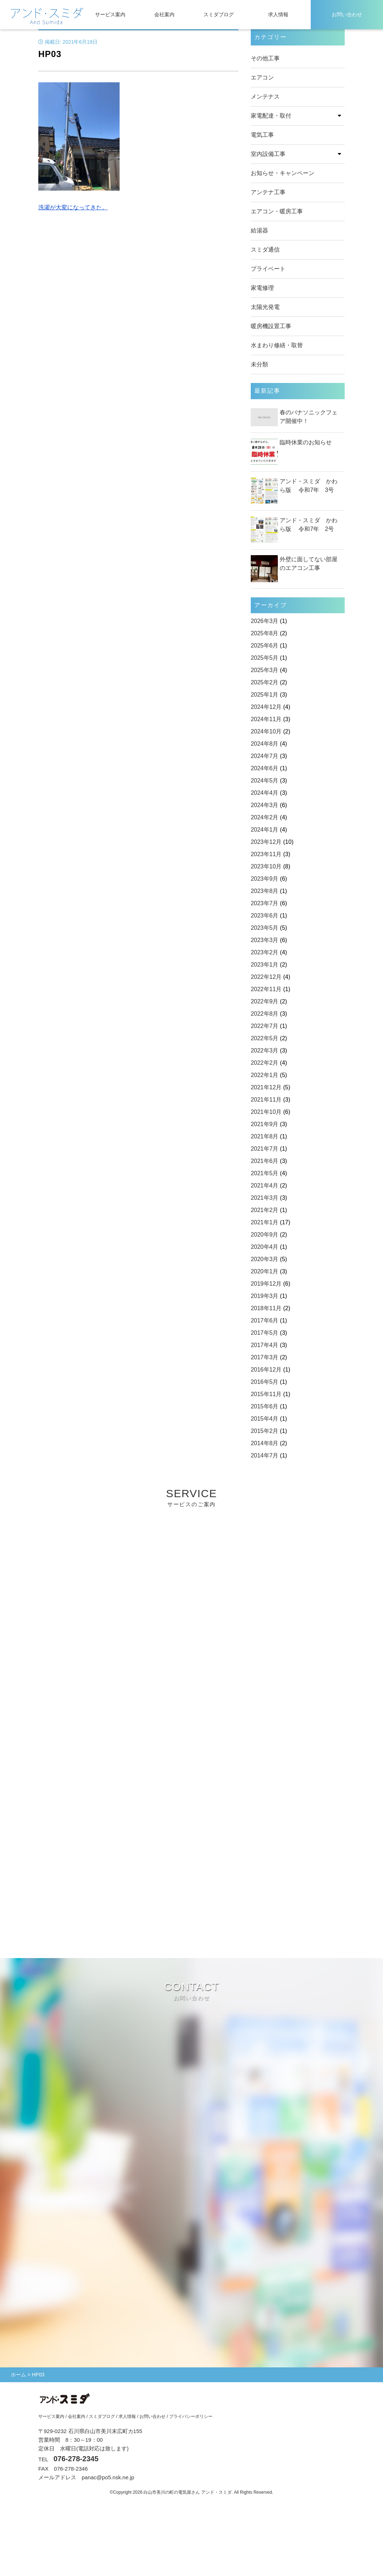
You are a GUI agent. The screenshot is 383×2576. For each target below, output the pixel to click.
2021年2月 (265, 1210)
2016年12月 (266, 1370)
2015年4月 (265, 1419)
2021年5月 (265, 1173)
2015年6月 (265, 1406)
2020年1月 (265, 1271)
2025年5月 (265, 658)
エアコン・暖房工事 (277, 211)
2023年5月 (265, 928)
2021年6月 (265, 1161)
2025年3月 (265, 670)
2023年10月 (266, 866)
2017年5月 (265, 1333)
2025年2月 (265, 682)
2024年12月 (266, 707)
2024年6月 (265, 768)
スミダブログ (218, 14)
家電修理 (262, 288)
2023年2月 (265, 952)
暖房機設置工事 (271, 326)
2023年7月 (265, 903)
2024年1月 (265, 830)
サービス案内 (110, 14)
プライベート (268, 269)
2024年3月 (265, 805)
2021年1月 (265, 1222)
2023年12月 (266, 842)
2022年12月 (266, 977)
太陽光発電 (265, 307)
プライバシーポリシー (190, 2416)
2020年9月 (265, 1235)
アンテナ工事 (268, 192)
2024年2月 (265, 817)
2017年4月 (265, 1345)
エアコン (262, 77)
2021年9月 (265, 1124)
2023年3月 (265, 940)
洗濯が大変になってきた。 (73, 207)
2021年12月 (266, 1087)
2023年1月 (265, 965)
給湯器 (259, 230)
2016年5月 (265, 1382)
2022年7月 (265, 1026)
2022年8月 (265, 1014)
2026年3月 (265, 621)
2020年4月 (265, 1247)
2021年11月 (266, 1100)
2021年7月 (265, 1149)
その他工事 (265, 58)
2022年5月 (265, 1038)
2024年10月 (266, 731)
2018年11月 (266, 1308)
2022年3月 (265, 1050)
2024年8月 (265, 744)
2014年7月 (265, 1455)
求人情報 (278, 14)
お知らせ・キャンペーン (282, 173)
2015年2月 (265, 1431)
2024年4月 (265, 793)
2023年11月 (266, 854)
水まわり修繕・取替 (277, 345)
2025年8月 (265, 633)
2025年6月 (265, 645)
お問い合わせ (347, 14)
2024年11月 (266, 719)
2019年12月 (266, 1284)
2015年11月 (266, 1394)
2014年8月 (265, 1443)
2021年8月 (265, 1136)
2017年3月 (265, 1357)
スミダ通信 (265, 250)
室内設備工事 (268, 154)
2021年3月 (265, 1198)
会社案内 (164, 14)
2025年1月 (265, 695)
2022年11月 (266, 989)
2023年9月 (265, 879)
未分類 (259, 364)
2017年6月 (265, 1320)
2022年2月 (265, 1063)
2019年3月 (265, 1296)
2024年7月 (265, 756)
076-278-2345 (76, 2459)
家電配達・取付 (271, 116)
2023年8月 (265, 891)
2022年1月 (265, 1075)
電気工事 (262, 135)
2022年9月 (265, 1001)
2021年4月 (265, 1185)
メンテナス (265, 96)
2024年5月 (265, 780)
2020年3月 (265, 1259)
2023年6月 (265, 915)
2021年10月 (266, 1112)
